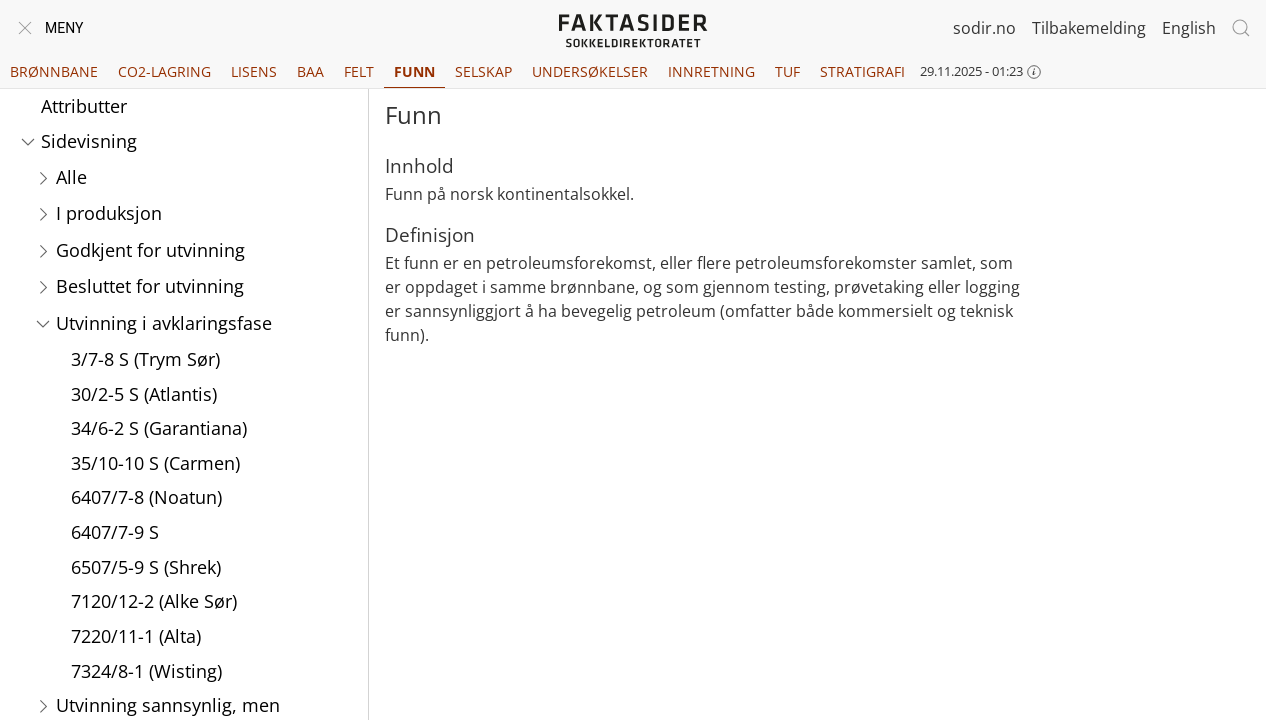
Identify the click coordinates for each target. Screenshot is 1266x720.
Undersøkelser (590, 71)
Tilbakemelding (1089, 28)
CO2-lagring (164, 71)
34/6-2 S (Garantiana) (159, 428)
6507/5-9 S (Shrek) (146, 567)
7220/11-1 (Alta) (136, 636)
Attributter (84, 106)
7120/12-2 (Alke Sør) (154, 601)
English (1189, 28)
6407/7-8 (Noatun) (146, 497)
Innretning (711, 71)
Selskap (483, 71)
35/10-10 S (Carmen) (155, 463)
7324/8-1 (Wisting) (146, 671)
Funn (414, 71)
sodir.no (984, 28)
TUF (787, 71)
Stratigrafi (862, 71)
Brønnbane (54, 71)
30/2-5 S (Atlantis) (144, 394)
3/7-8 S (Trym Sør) (145, 359)
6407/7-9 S (115, 532)
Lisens (254, 71)
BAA (310, 71)
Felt (359, 71)
